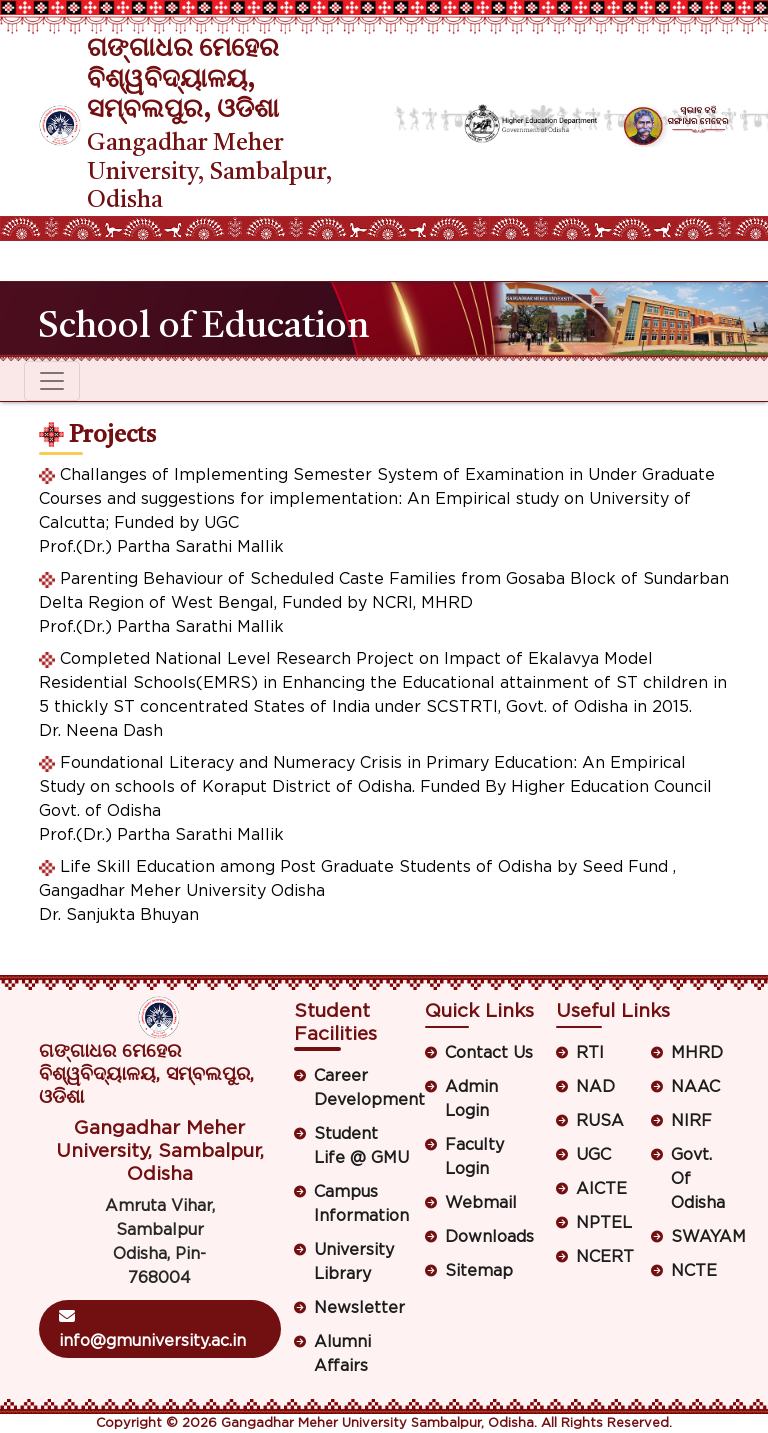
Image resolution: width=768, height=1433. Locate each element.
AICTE (601, 1189)
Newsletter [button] (359, 1308)
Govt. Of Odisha (698, 1179)
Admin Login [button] (471, 1099)
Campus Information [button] (361, 1204)
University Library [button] (354, 1262)
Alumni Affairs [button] (342, 1354)
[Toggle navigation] (52, 261)
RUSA (600, 1121)
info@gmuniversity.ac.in (152, 1328)
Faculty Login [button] (474, 1157)
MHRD (697, 1053)
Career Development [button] (362, 1088)
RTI (590, 1053)
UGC (593, 1155)
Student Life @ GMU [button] (361, 1146)
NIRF (691, 1121)
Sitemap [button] (479, 1271)
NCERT (605, 1257)
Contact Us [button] (489, 1053)
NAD (595, 1087)
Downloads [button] (489, 1237)
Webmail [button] (481, 1203)
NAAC (695, 1087)
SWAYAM (700, 1237)
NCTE (694, 1271)
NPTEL (604, 1223)
